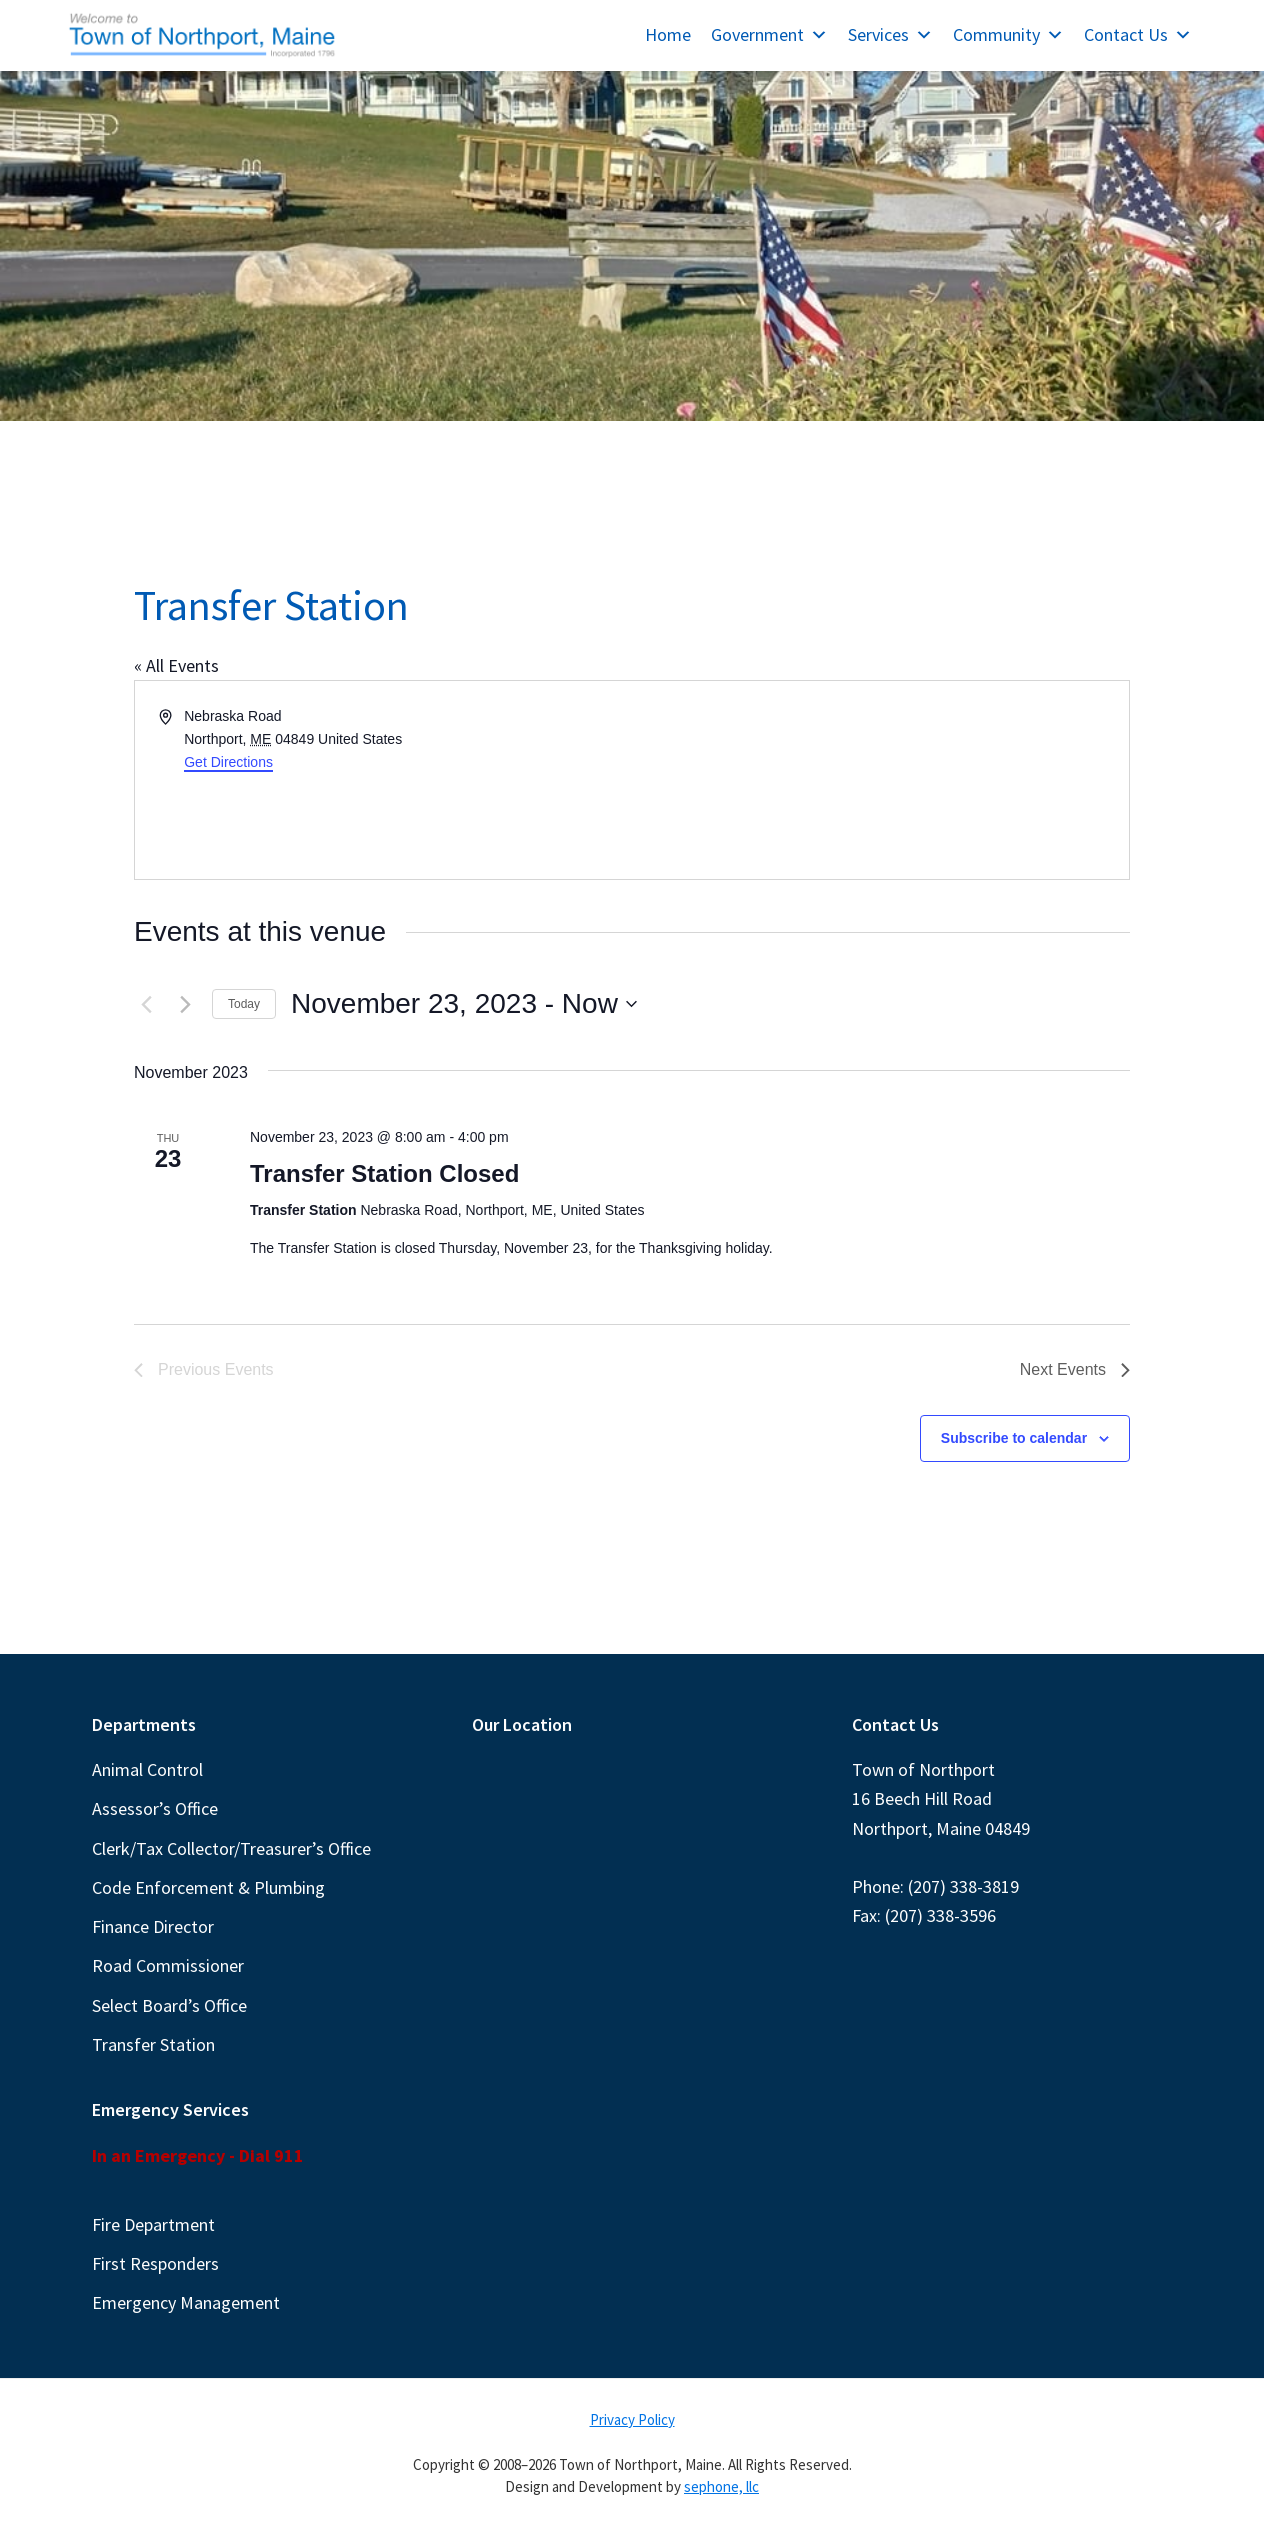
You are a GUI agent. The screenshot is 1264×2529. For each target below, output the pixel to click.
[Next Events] (185, 1004)
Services (890, 34)
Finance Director (153, 1926)
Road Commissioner (168, 1965)
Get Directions (228, 762)
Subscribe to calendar (1014, 1438)
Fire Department (153, 2224)
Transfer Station (153, 2044)
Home (668, 34)
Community (1008, 34)
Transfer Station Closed (384, 1173)
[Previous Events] (146, 1004)
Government (769, 34)
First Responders (155, 2263)
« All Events (176, 665)
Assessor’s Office (155, 1808)
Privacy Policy (632, 2419)
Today (244, 1004)
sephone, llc (721, 2486)
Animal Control (147, 1769)
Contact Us (1138, 34)
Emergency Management (186, 2302)
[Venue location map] (879, 780)
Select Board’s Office (169, 2005)
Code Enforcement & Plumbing (208, 1887)
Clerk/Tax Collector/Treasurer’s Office (231, 1848)
